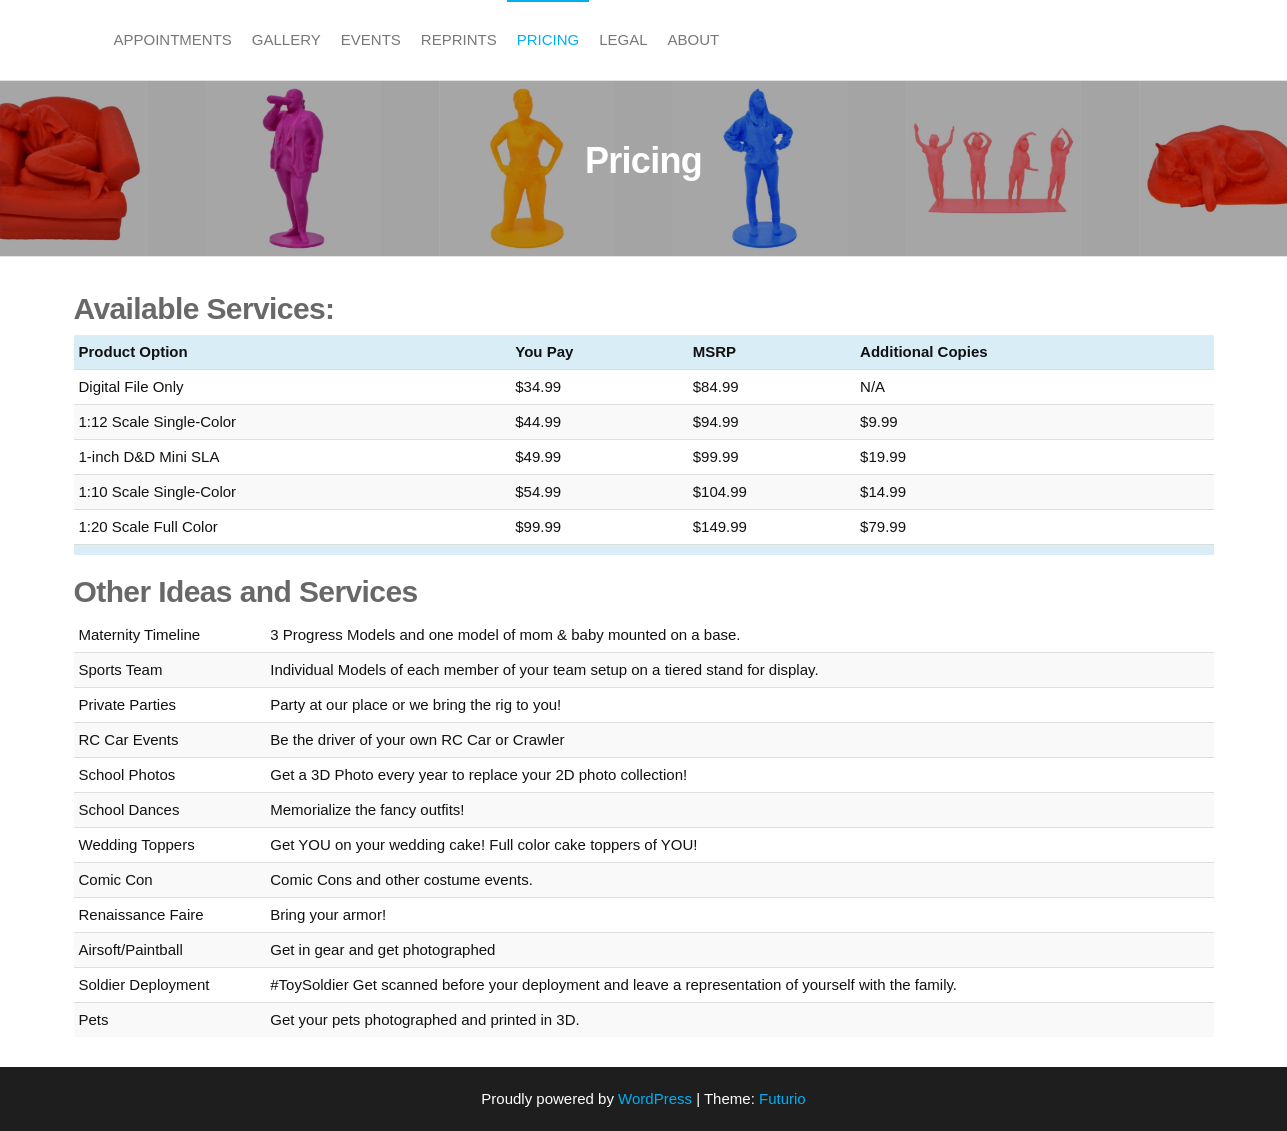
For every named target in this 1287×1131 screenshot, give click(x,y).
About (694, 39)
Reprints (459, 39)
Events (371, 39)
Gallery (286, 39)
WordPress (655, 1098)
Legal (623, 39)
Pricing (548, 39)
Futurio (782, 1098)
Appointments (173, 39)
